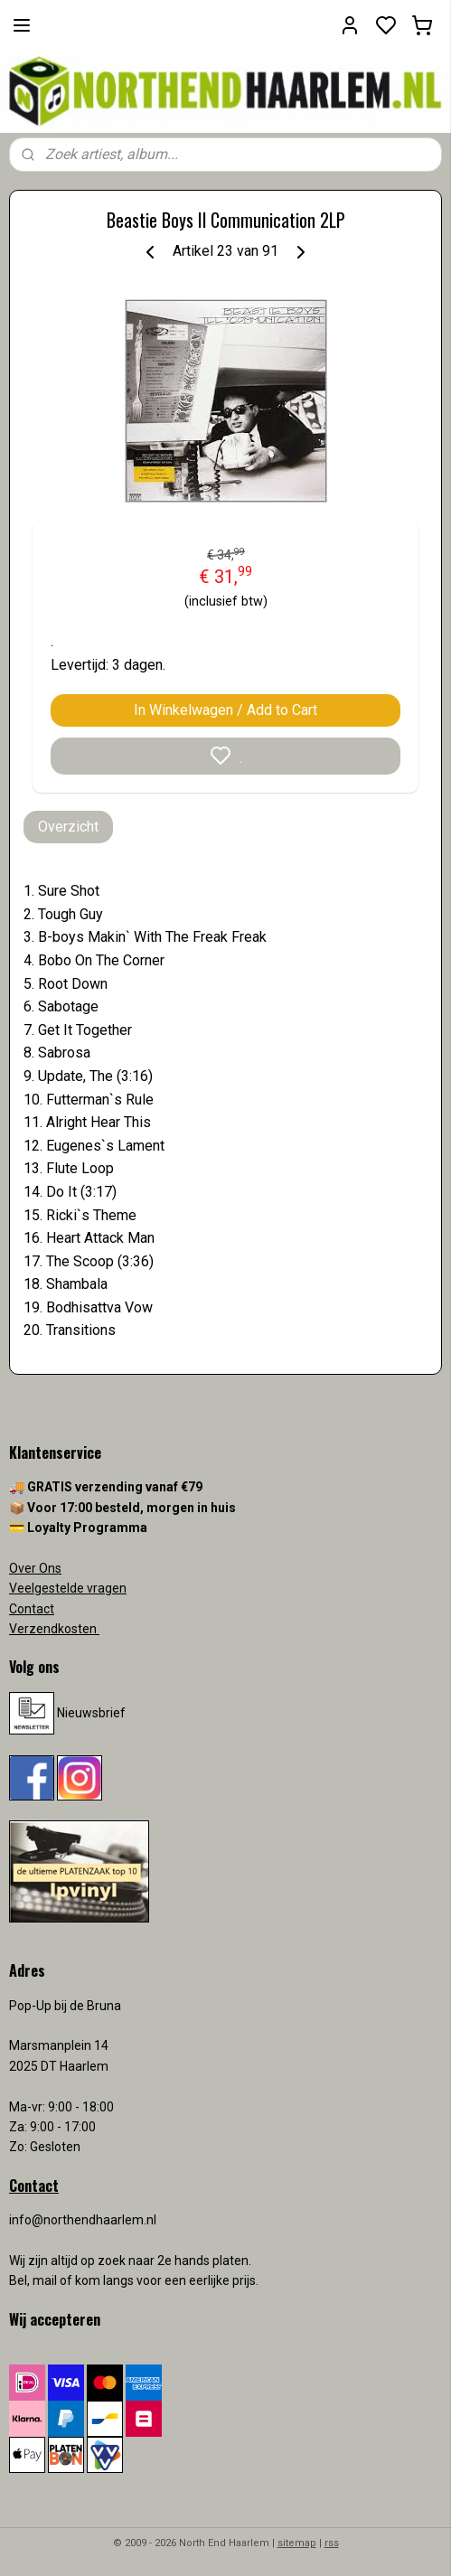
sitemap (296, 2543)
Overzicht (68, 826)
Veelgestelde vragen (68, 1588)
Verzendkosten (54, 1629)
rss (331, 2543)
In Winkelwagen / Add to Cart (225, 710)
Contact (31, 1609)
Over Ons (35, 1568)
